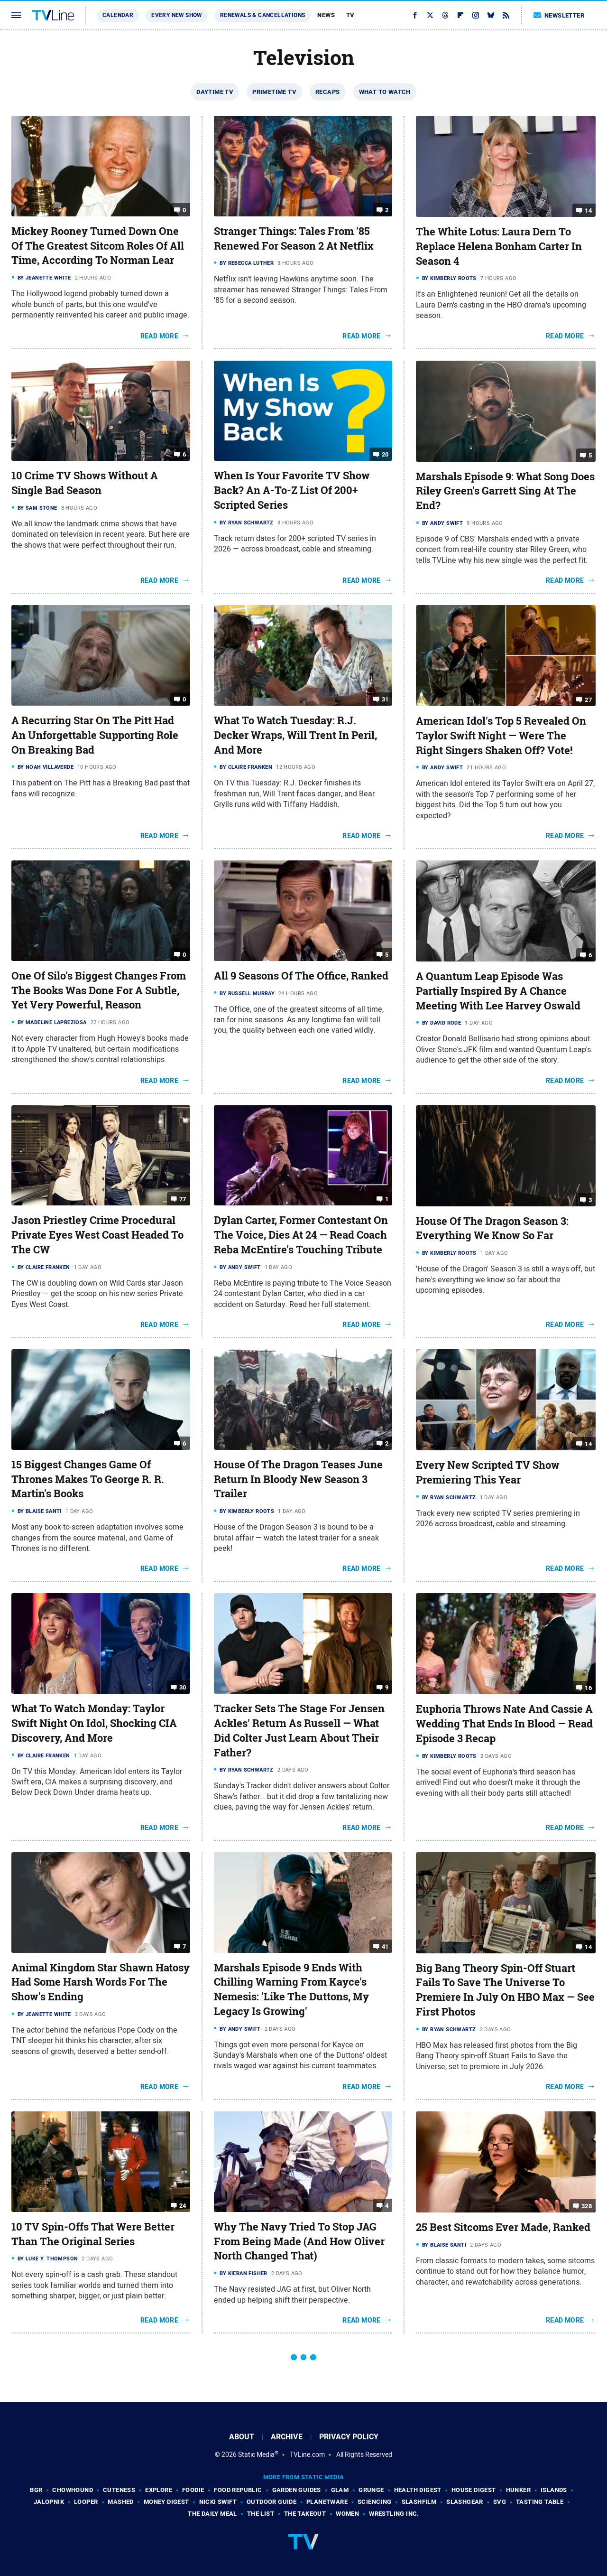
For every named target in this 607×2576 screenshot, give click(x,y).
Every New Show (176, 15)
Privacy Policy (348, 2436)
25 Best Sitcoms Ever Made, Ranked (503, 2227)
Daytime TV (214, 91)
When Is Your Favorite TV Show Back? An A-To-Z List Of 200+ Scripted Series (292, 490)
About (241, 2436)
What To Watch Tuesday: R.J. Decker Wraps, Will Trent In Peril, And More (295, 735)
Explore (158, 2489)
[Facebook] (415, 15)
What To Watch (385, 91)
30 (182, 1687)
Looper (86, 2501)
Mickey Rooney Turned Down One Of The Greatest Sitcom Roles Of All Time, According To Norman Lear (97, 246)
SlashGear (464, 2501)
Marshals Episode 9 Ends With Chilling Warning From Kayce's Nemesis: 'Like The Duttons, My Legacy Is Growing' (291, 1989)
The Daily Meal (212, 2513)
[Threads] (445, 15)
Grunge (371, 2489)
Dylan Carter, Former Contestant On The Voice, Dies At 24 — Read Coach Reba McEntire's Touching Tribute (301, 1235)
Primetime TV (274, 91)
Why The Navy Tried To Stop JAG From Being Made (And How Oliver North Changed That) (299, 2241)
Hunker (518, 2489)
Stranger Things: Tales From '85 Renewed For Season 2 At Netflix (294, 238)
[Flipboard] (460, 15)
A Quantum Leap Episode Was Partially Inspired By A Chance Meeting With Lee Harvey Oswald (498, 991)
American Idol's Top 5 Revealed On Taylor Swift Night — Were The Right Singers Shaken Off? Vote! (501, 735)
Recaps (327, 91)
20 (385, 454)
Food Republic (238, 2489)
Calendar (117, 15)
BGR (36, 2489)
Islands (554, 2489)
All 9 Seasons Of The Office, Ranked (301, 976)
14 (588, 210)
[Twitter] (430, 15)
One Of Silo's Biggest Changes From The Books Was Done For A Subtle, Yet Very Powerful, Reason (98, 990)
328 (586, 2206)
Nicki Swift (218, 2501)
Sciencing (375, 2501)
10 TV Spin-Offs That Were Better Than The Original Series (93, 2234)
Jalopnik (49, 2501)
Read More (159, 336)
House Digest (473, 2489)
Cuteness (119, 2489)
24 (182, 2205)
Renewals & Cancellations (262, 15)
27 (588, 699)
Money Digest (166, 2501)
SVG (499, 2501)
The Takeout (305, 2513)
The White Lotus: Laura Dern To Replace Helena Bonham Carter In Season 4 (499, 246)
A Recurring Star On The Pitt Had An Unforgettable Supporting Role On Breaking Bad (94, 735)
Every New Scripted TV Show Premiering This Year (488, 1472)
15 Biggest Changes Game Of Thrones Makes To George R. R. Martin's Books (87, 1479)
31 (385, 699)
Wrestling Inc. (394, 2513)
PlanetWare (327, 2501)
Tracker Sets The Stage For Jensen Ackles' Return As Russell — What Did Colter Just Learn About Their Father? (299, 1730)
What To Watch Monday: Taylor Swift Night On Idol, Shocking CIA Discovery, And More (94, 1723)
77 (182, 1199)
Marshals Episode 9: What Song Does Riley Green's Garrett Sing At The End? (505, 491)
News (326, 14)
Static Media (256, 2454)
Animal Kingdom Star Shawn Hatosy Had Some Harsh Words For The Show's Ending (100, 1982)
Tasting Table (539, 2501)
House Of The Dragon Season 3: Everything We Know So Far (492, 1228)
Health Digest (417, 2489)
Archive (287, 2436)
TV (350, 14)
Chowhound (72, 2489)
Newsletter (559, 15)
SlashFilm (419, 2501)
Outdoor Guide (271, 2501)
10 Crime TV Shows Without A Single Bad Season (84, 482)
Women (347, 2513)
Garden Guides (296, 2489)
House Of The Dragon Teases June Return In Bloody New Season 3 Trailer (298, 1479)
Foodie (193, 2489)
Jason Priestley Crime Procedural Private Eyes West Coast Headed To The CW (97, 1235)
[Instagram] (475, 15)
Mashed (120, 2501)
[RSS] (506, 15)
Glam (340, 2489)
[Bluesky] (491, 15)
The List (260, 2513)
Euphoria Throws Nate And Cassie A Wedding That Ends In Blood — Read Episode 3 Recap (504, 1723)
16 (588, 1687)
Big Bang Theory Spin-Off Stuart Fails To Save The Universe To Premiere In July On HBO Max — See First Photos (505, 1990)
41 (385, 1946)
